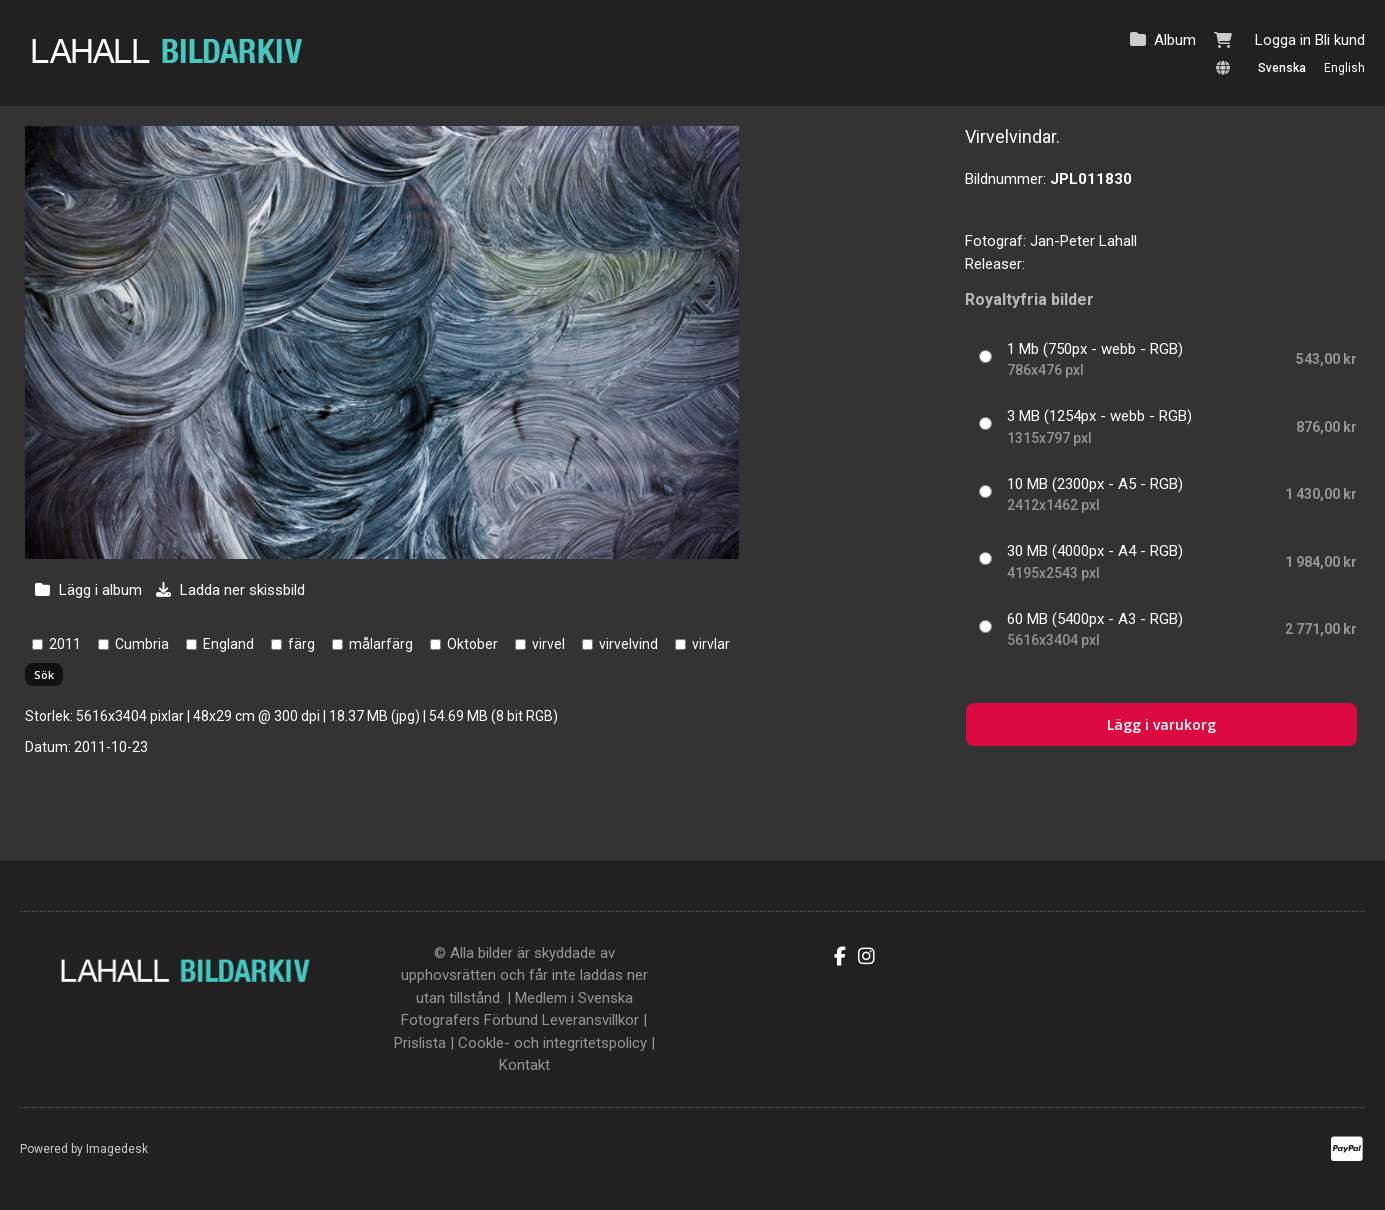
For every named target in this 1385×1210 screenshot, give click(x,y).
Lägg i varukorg (1161, 724)
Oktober (472, 644)
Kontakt (524, 1065)
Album (1175, 40)
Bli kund (1340, 40)
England (228, 644)
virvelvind (628, 644)
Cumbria (142, 644)
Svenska (1282, 68)
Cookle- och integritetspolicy (552, 1043)
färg (301, 644)
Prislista (420, 1043)
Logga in (1283, 40)
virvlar (711, 644)
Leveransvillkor (590, 1020)
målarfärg (381, 644)
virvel (548, 644)
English (1344, 68)
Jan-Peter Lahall (1083, 241)
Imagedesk (117, 1149)
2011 (65, 644)
